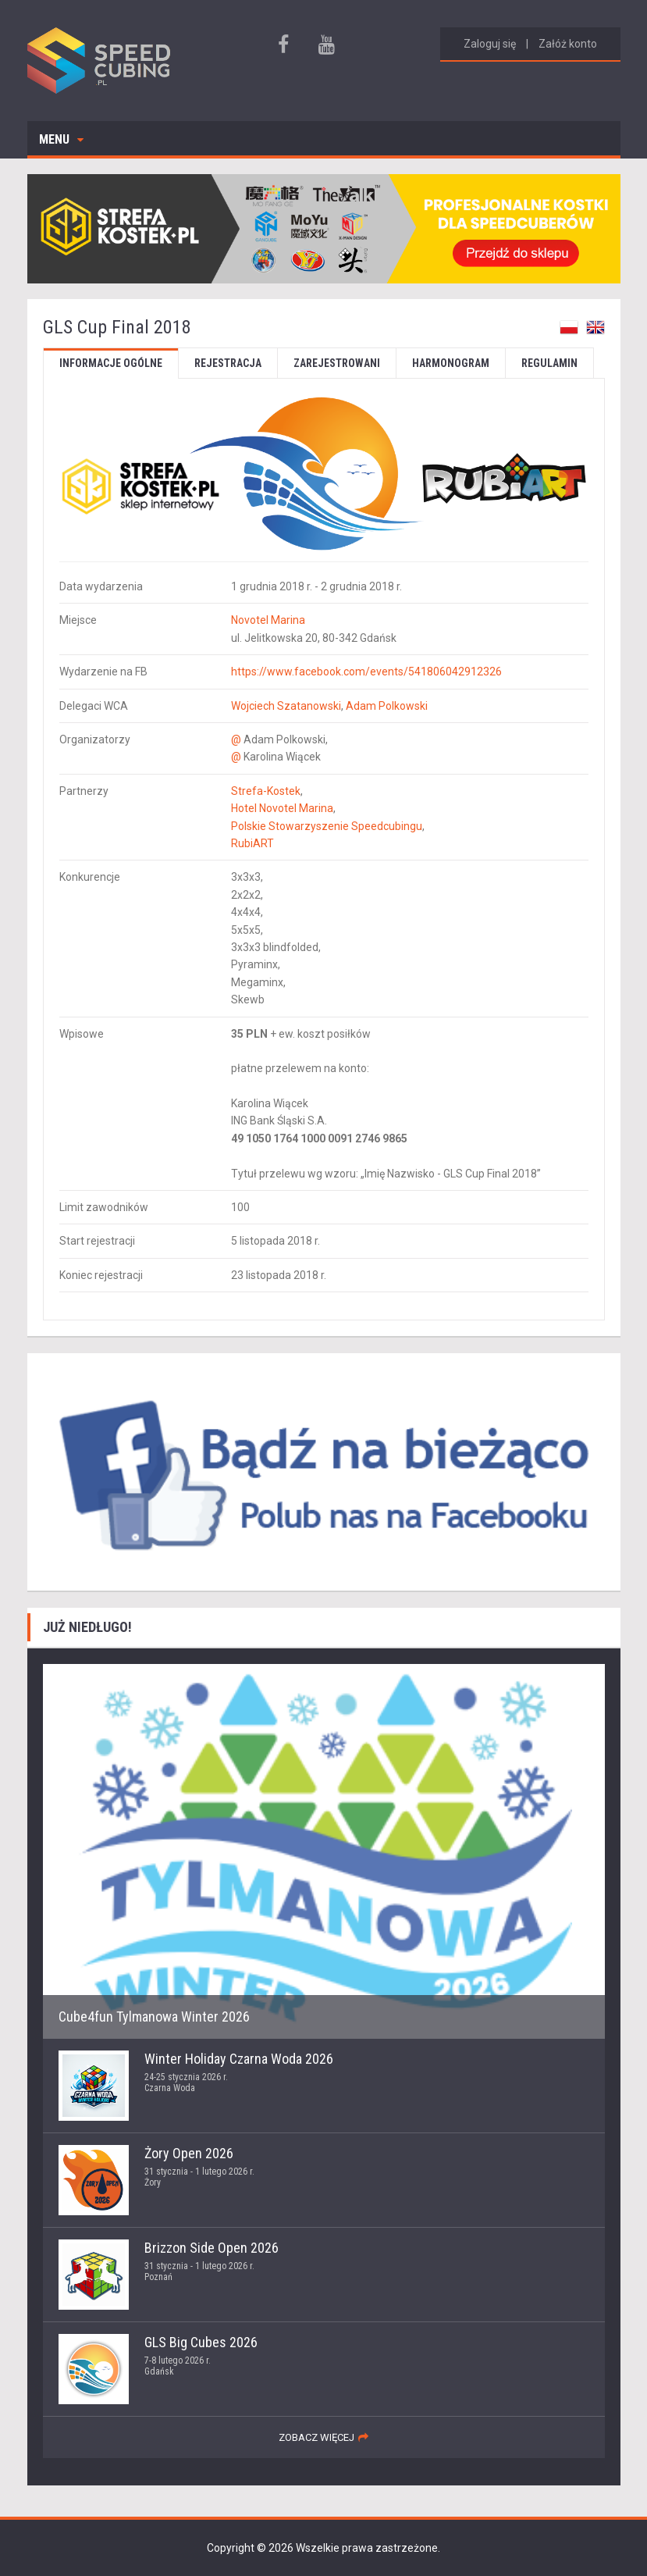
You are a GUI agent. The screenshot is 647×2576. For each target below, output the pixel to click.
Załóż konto (568, 43)
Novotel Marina (268, 620)
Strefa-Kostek (265, 791)
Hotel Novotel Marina (282, 808)
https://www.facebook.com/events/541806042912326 (366, 671)
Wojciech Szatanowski (286, 706)
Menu (61, 139)
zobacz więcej (316, 2437)
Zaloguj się (490, 43)
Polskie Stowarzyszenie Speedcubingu (326, 826)
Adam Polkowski (387, 706)
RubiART (252, 843)
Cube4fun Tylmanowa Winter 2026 (154, 2016)
